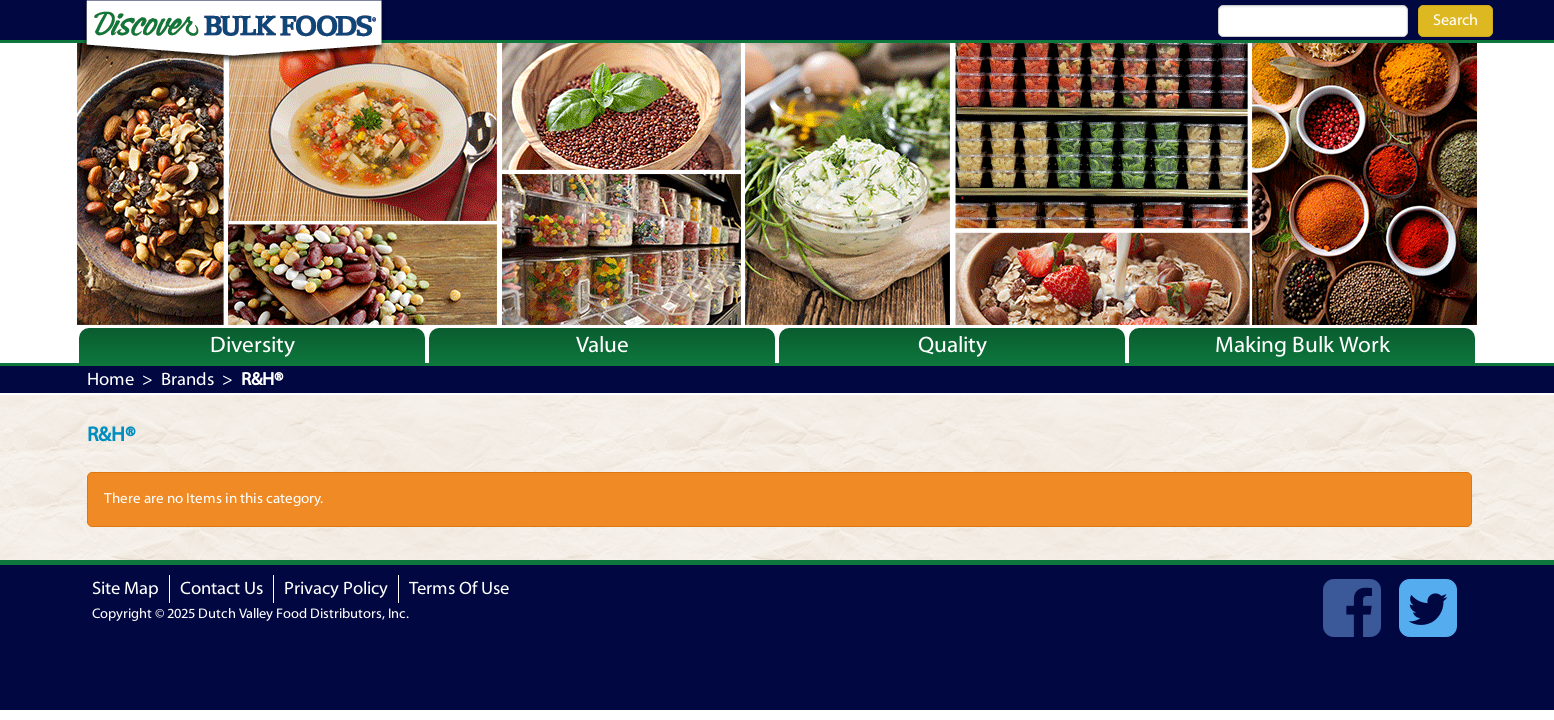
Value (602, 345)
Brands (187, 379)
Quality (952, 345)
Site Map (125, 588)
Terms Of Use (459, 588)
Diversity (252, 345)
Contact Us (221, 588)
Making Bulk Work (1302, 345)
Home (110, 379)
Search (1455, 20)
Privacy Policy (336, 588)
